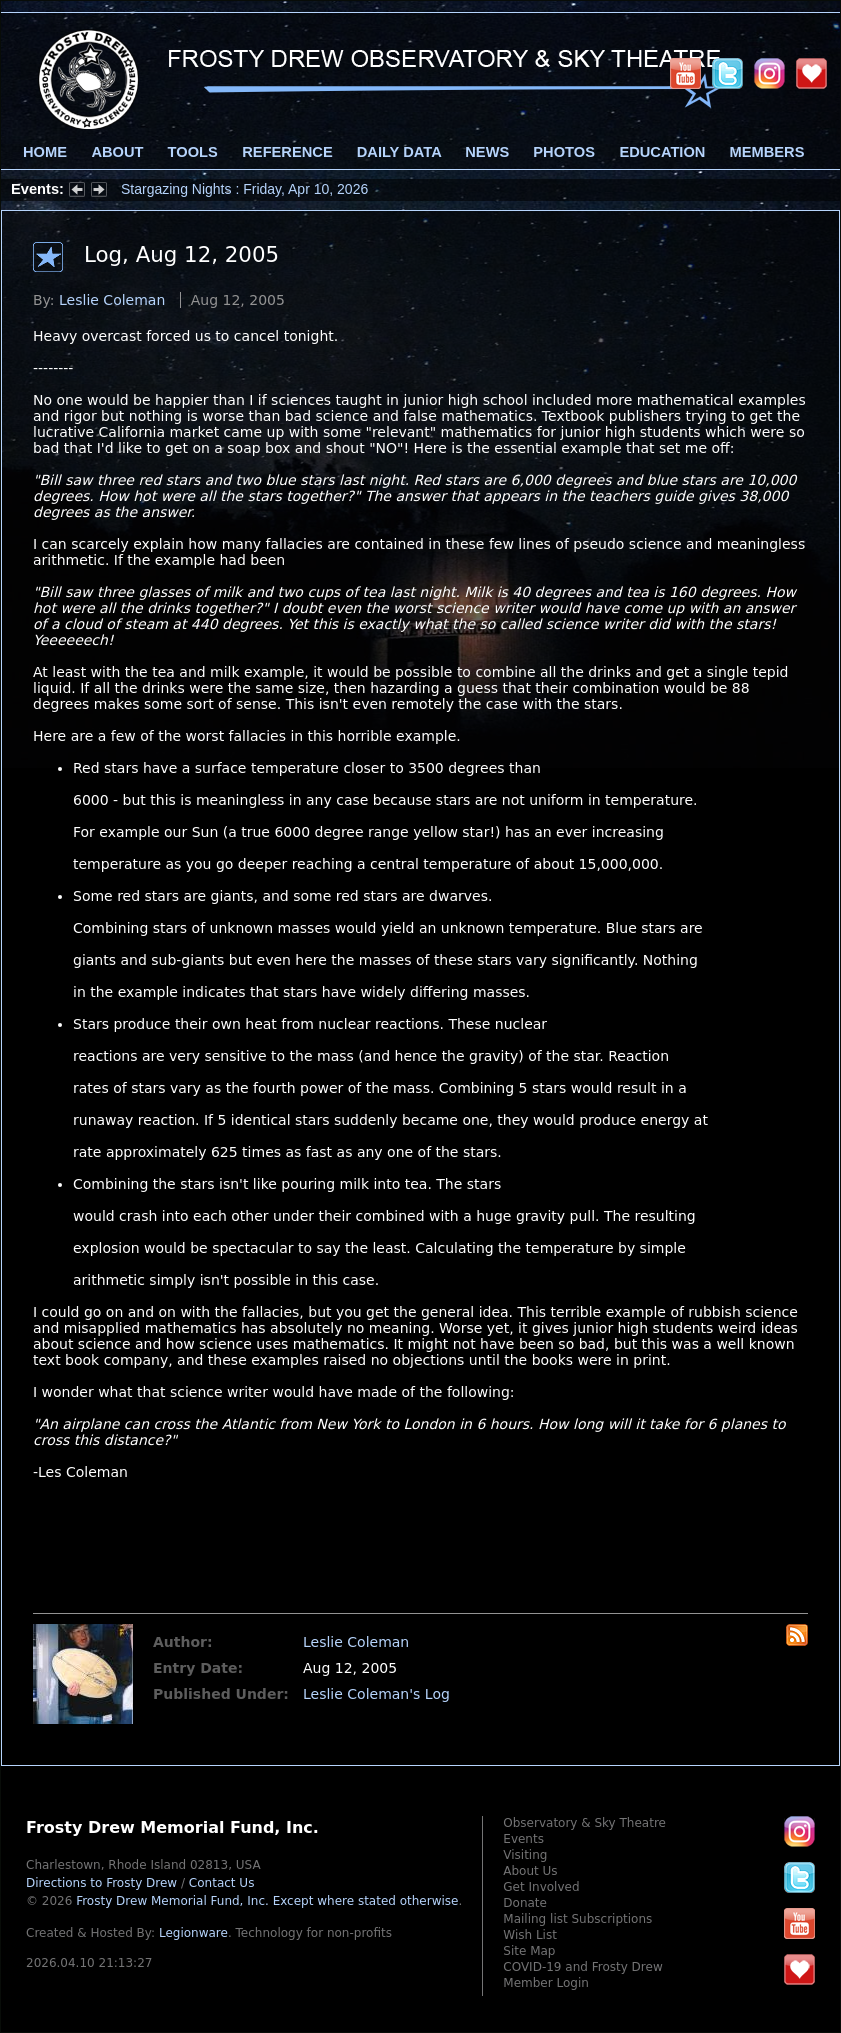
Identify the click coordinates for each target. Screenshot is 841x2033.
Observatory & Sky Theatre (584, 1823)
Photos (564, 152)
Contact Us (222, 1883)
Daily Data (399, 152)
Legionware (193, 1933)
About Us (530, 1871)
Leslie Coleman (112, 300)
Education (662, 152)
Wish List (530, 1935)
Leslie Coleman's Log (376, 1694)
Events (523, 1839)
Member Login (546, 1983)
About (117, 152)
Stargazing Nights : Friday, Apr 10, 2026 (244, 189)
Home (45, 152)
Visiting (525, 1855)
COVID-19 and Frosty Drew (582, 1967)
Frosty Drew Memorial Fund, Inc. (267, 1901)
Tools (193, 152)
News (487, 152)
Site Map (529, 1951)
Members (767, 152)
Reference (287, 152)
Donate (525, 1903)
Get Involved (541, 1887)
